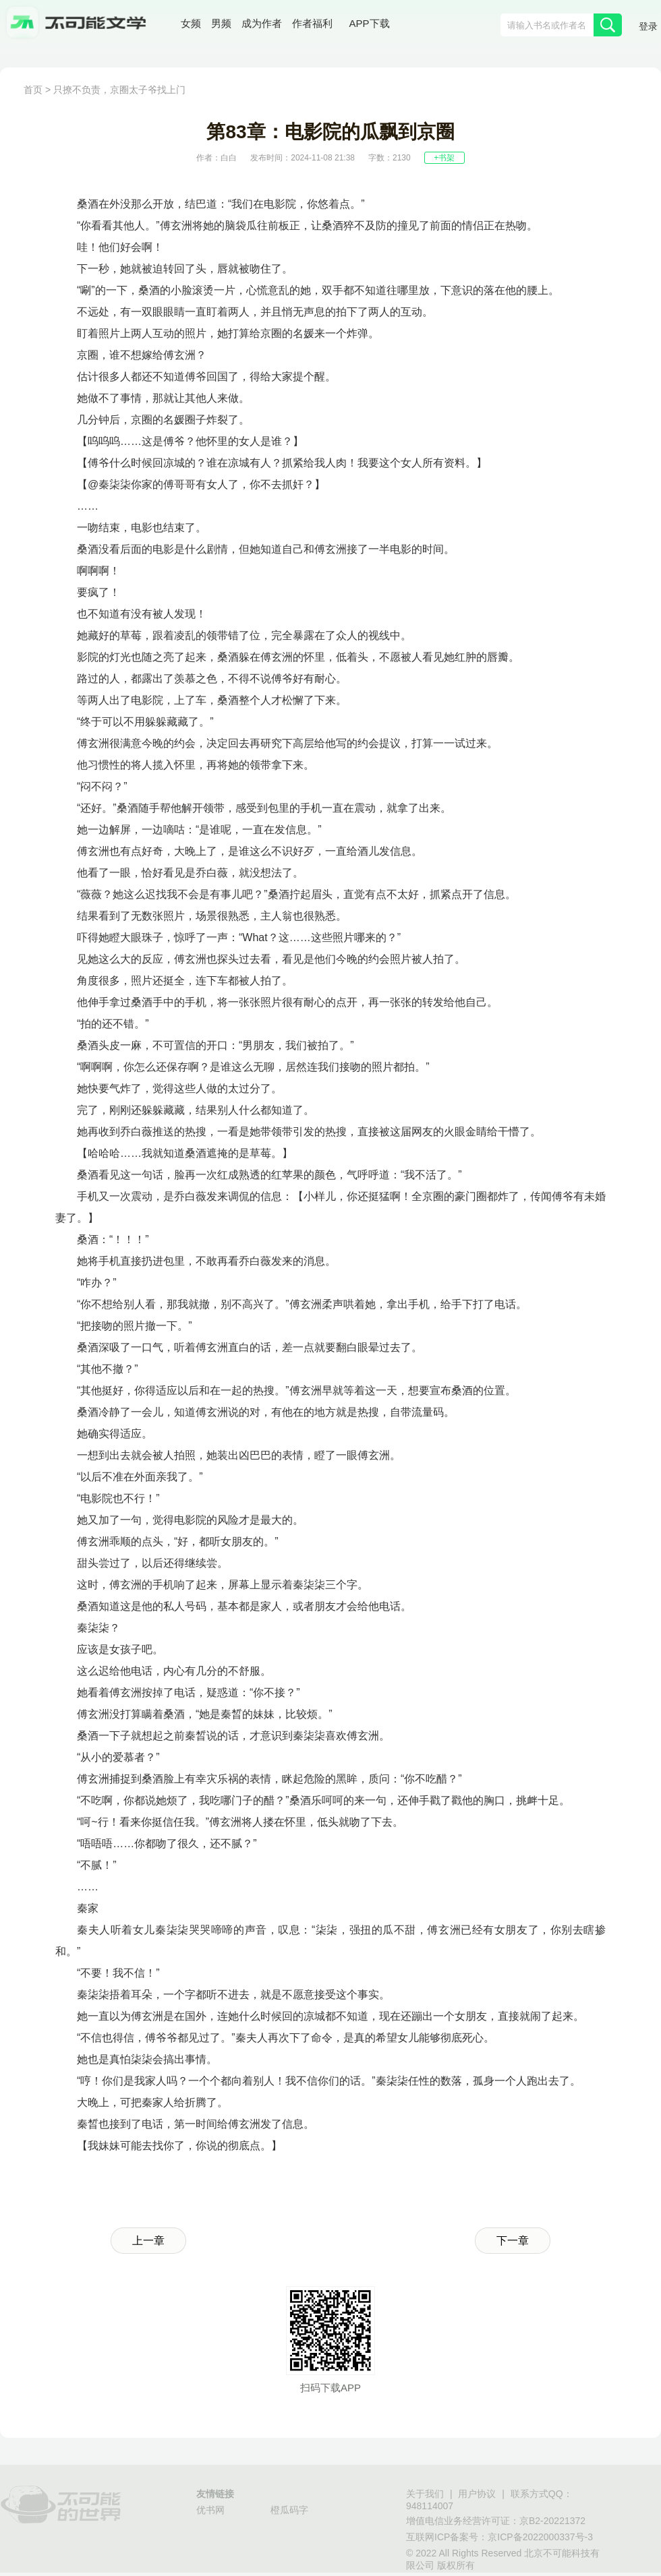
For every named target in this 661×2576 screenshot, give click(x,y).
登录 (648, 26)
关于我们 (425, 2493)
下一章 (512, 2240)
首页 (33, 89)
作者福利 (312, 23)
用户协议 (477, 2493)
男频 (221, 23)
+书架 (444, 157)
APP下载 (369, 23)
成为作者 (261, 23)
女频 (191, 23)
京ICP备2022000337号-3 (540, 2537)
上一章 (148, 2240)
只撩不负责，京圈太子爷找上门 (119, 89)
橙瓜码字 (289, 2510)
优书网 (210, 2510)
